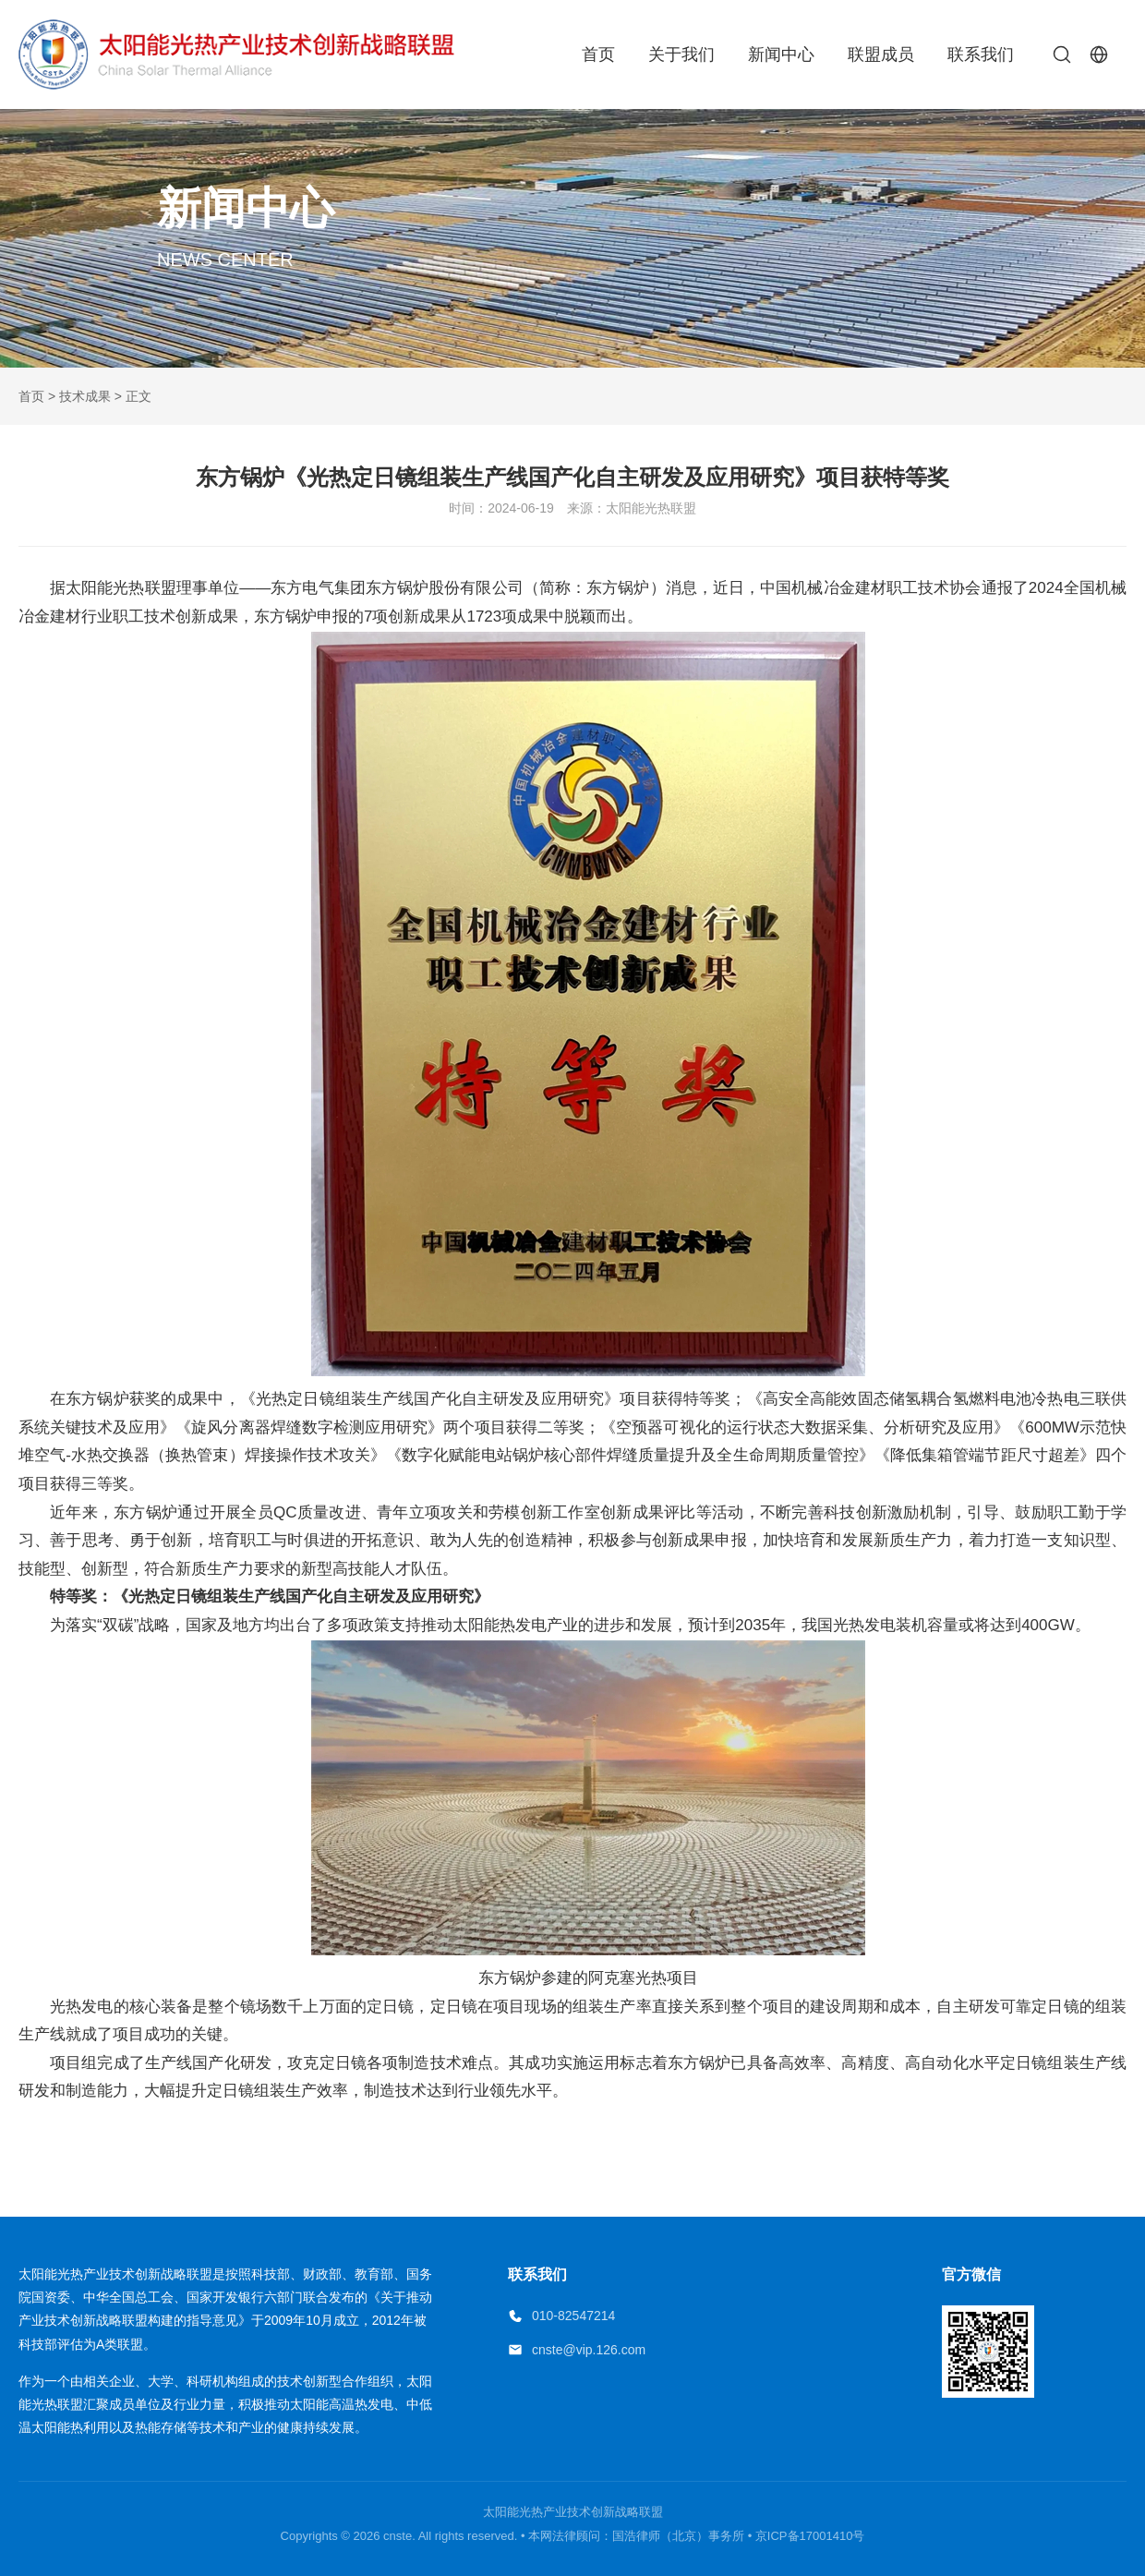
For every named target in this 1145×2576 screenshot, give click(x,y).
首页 (598, 54)
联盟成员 (881, 54)
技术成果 (85, 396)
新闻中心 (781, 54)
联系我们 (980, 54)
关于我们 (681, 54)
